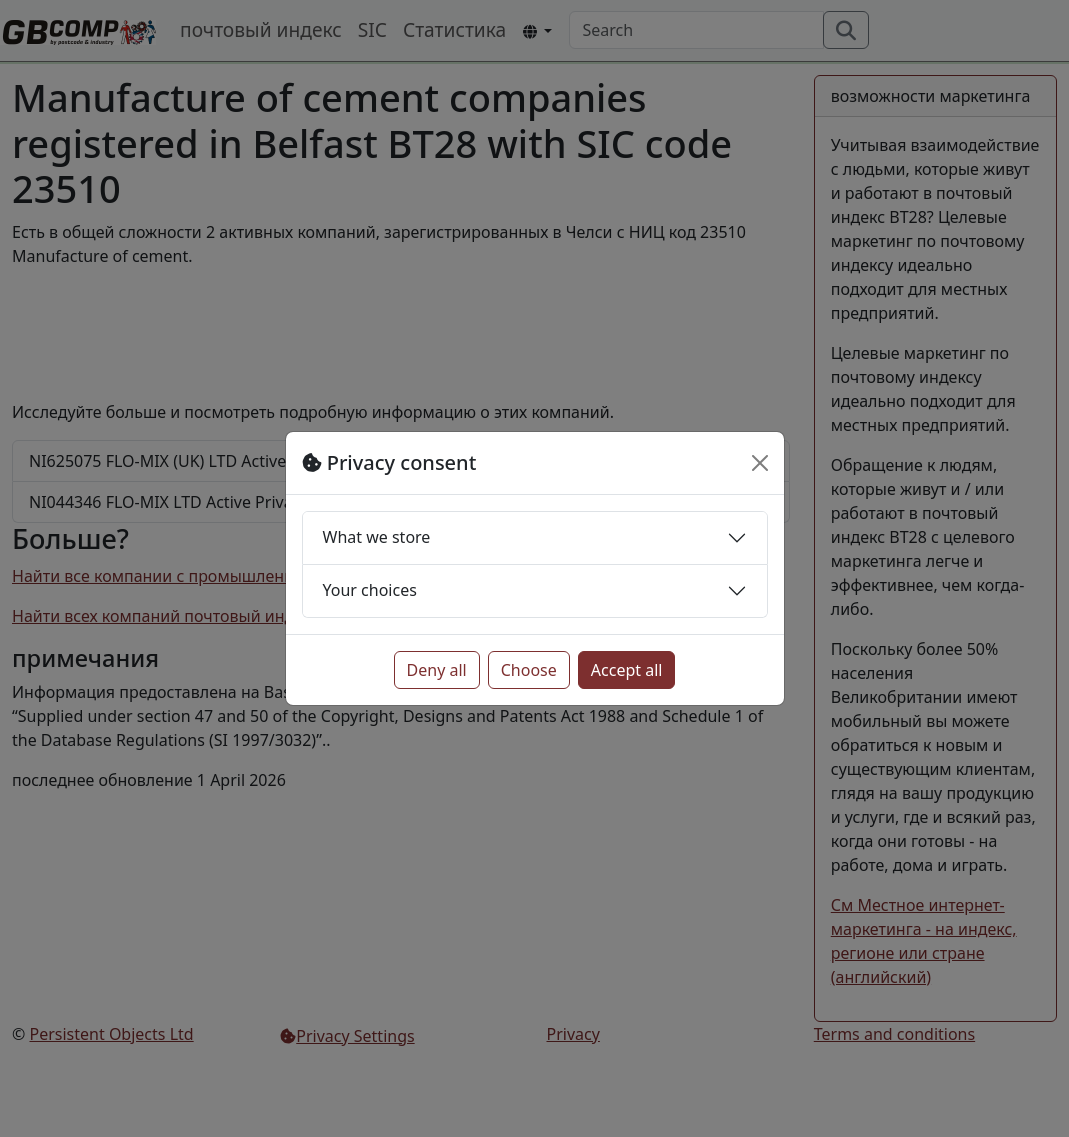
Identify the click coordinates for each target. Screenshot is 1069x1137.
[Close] (760, 463)
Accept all (627, 670)
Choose (529, 670)
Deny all (437, 670)
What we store (377, 537)
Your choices (370, 590)
